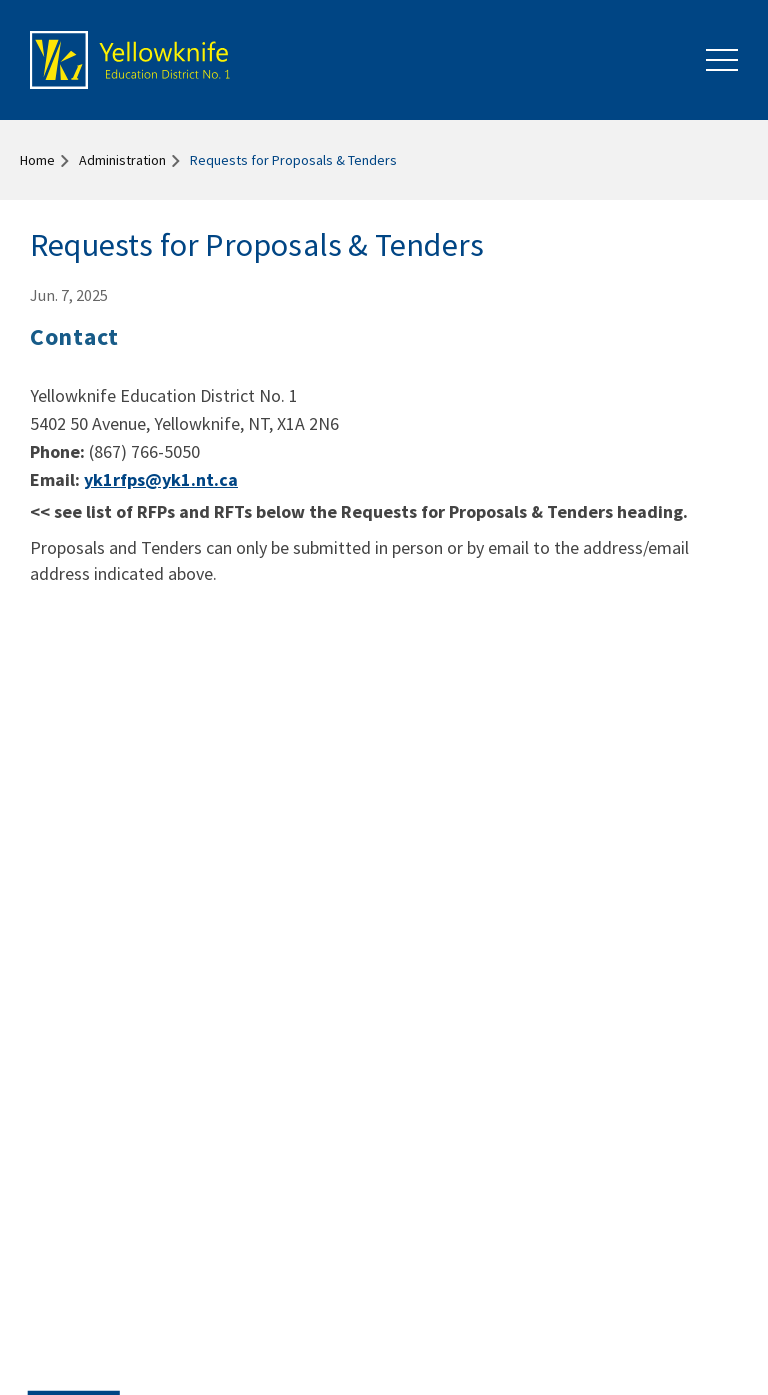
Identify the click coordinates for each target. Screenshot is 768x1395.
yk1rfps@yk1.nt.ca (161, 479)
